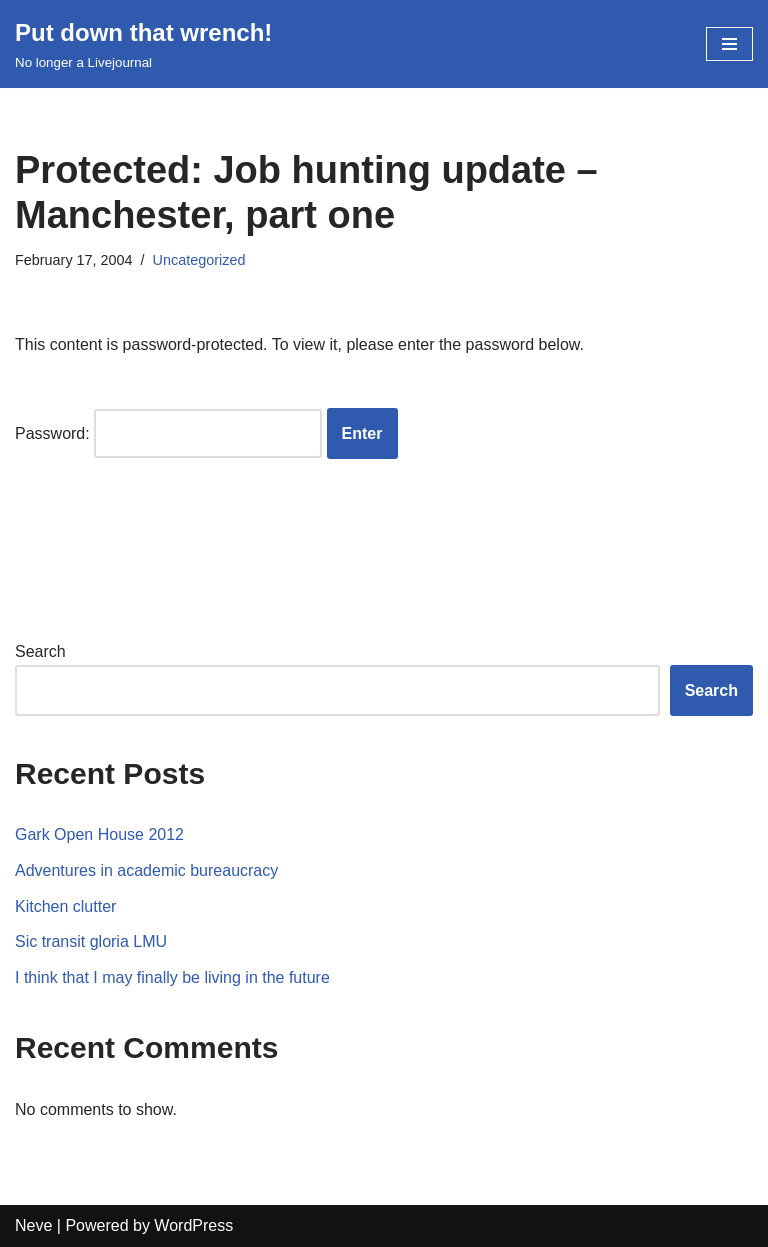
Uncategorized (199, 260)
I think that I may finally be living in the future (172, 977)
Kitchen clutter (65, 906)
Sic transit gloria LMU (91, 941)
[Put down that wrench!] (143, 44)
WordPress (193, 1225)
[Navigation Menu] (729, 44)
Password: (168, 434)
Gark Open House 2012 (99, 834)
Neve (33, 1225)
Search (40, 651)
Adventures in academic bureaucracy (146, 870)
